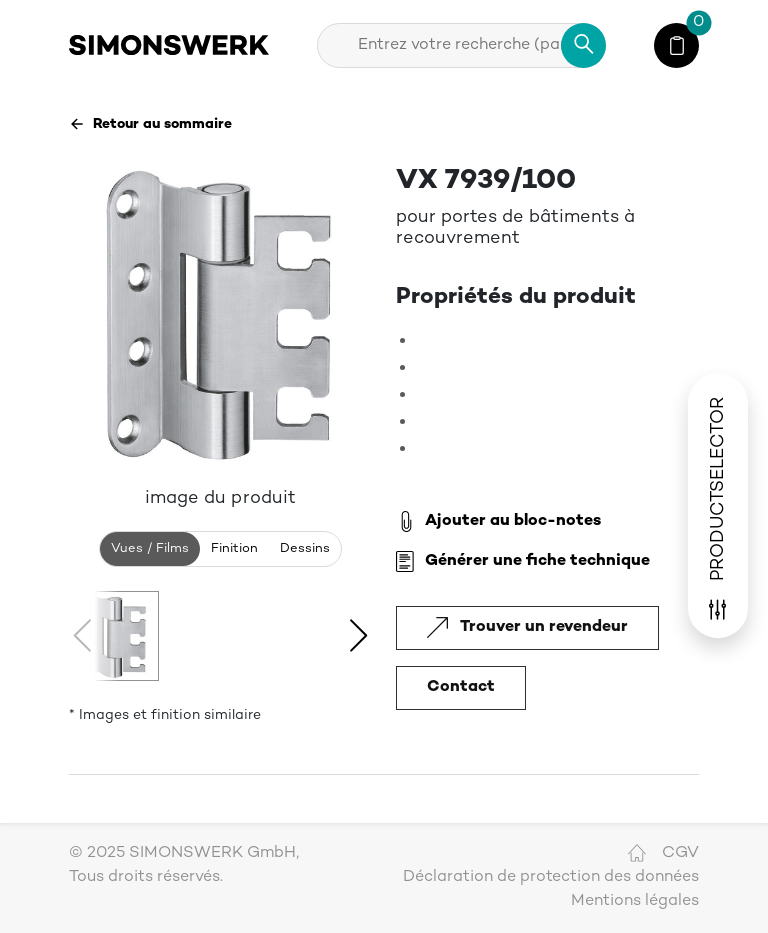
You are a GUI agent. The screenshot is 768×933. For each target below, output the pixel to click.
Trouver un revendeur (527, 627)
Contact (461, 687)
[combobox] (461, 45)
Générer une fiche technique (523, 562)
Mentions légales (635, 901)
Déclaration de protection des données (551, 877)
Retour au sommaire (150, 124)
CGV (680, 853)
